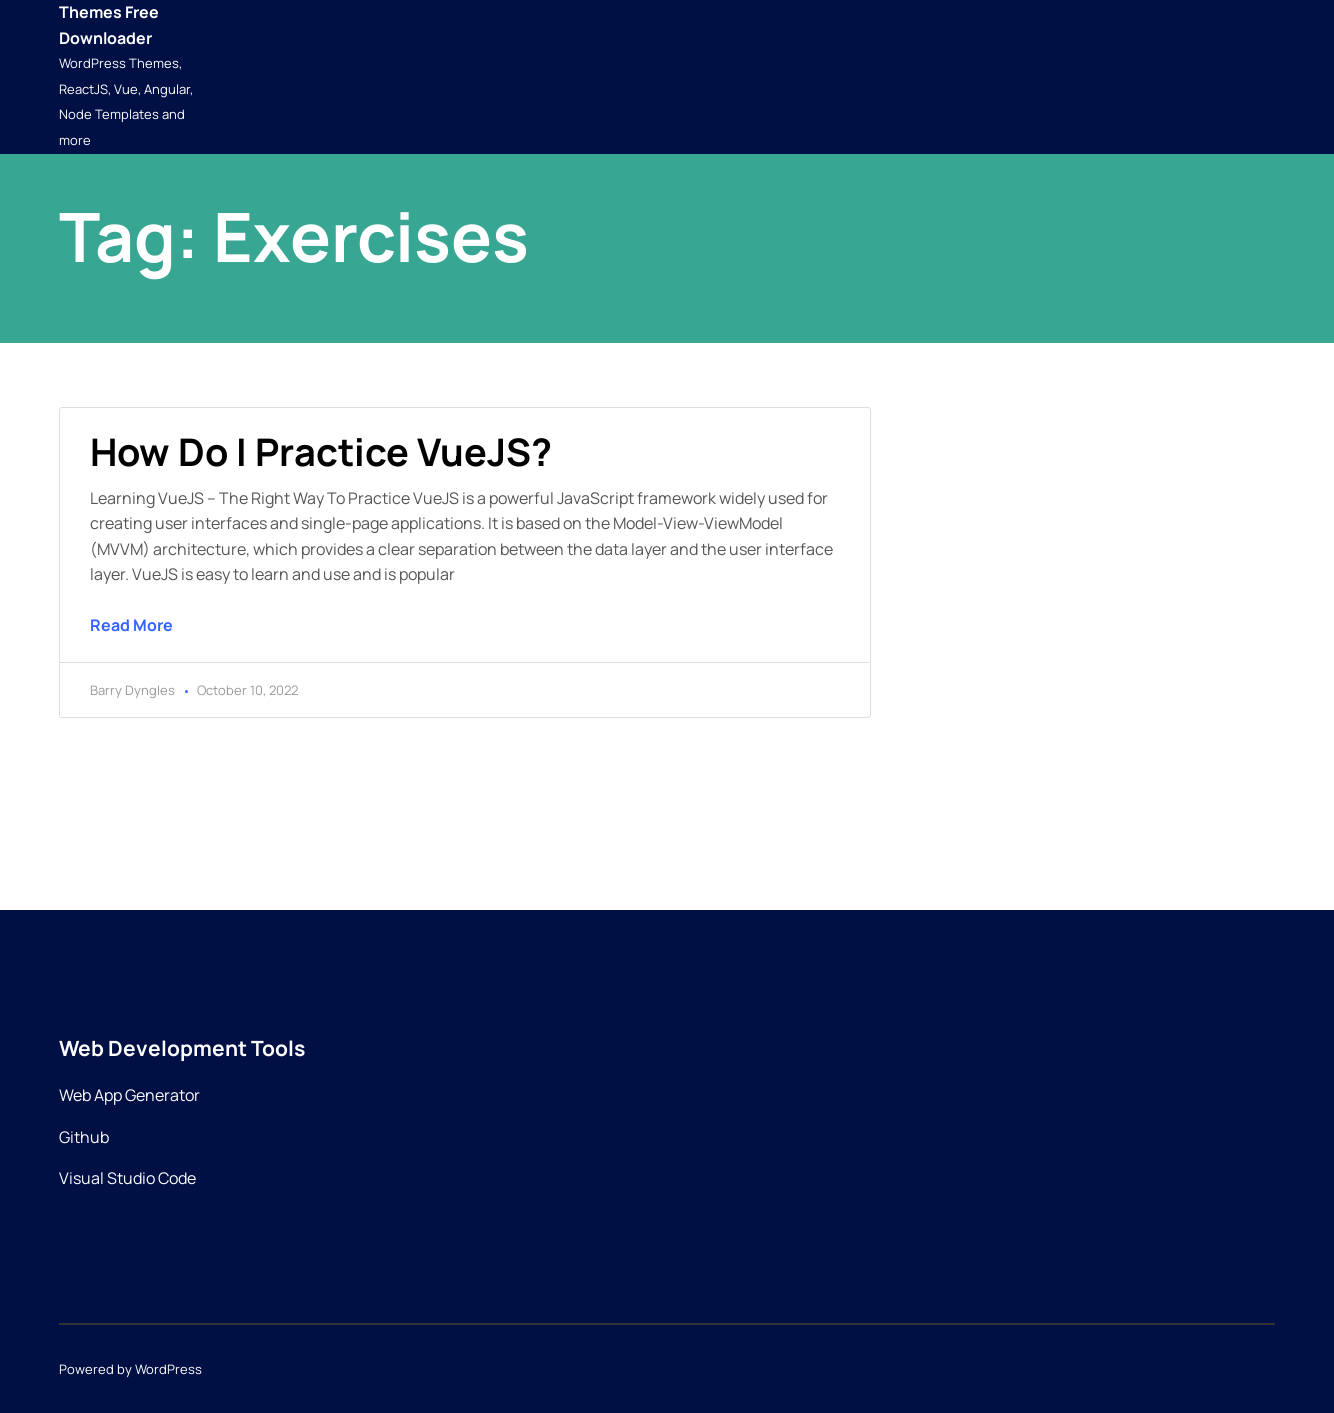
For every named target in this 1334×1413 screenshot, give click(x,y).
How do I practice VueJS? (321, 451)
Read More (131, 625)
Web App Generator (129, 1095)
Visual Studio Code (127, 1178)
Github (84, 1137)
